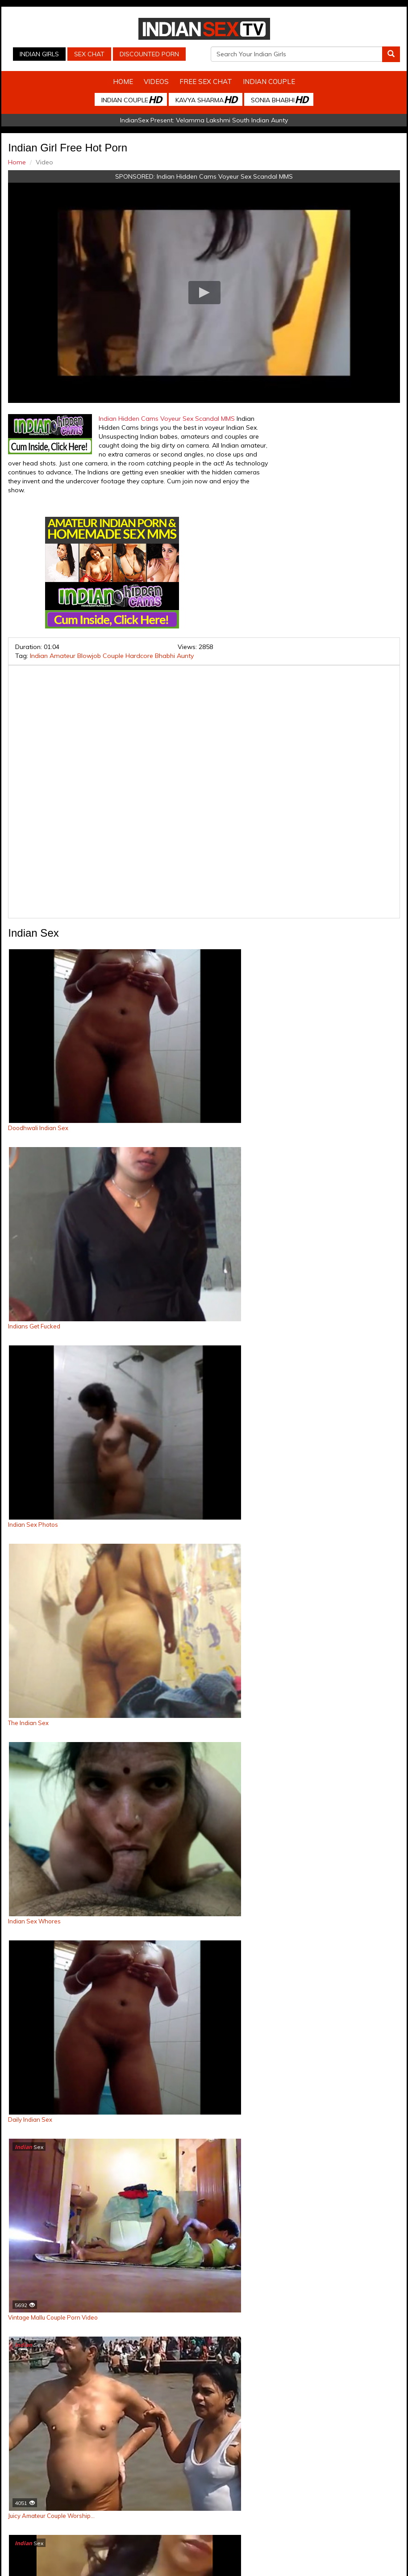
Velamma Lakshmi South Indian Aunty (232, 120)
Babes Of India (293, 2495)
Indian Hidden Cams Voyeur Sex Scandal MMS (225, 176)
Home (123, 81)
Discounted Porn (149, 54)
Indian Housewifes (240, 2495)
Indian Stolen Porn (181, 2495)
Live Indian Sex (231, 2504)
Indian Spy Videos (122, 2495)
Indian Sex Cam (68, 2495)
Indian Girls (38, 54)
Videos (156, 81)
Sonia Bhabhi (279, 99)
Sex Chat (89, 54)
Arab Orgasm (340, 2495)
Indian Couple (269, 81)
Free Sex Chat (205, 81)
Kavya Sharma (206, 99)
